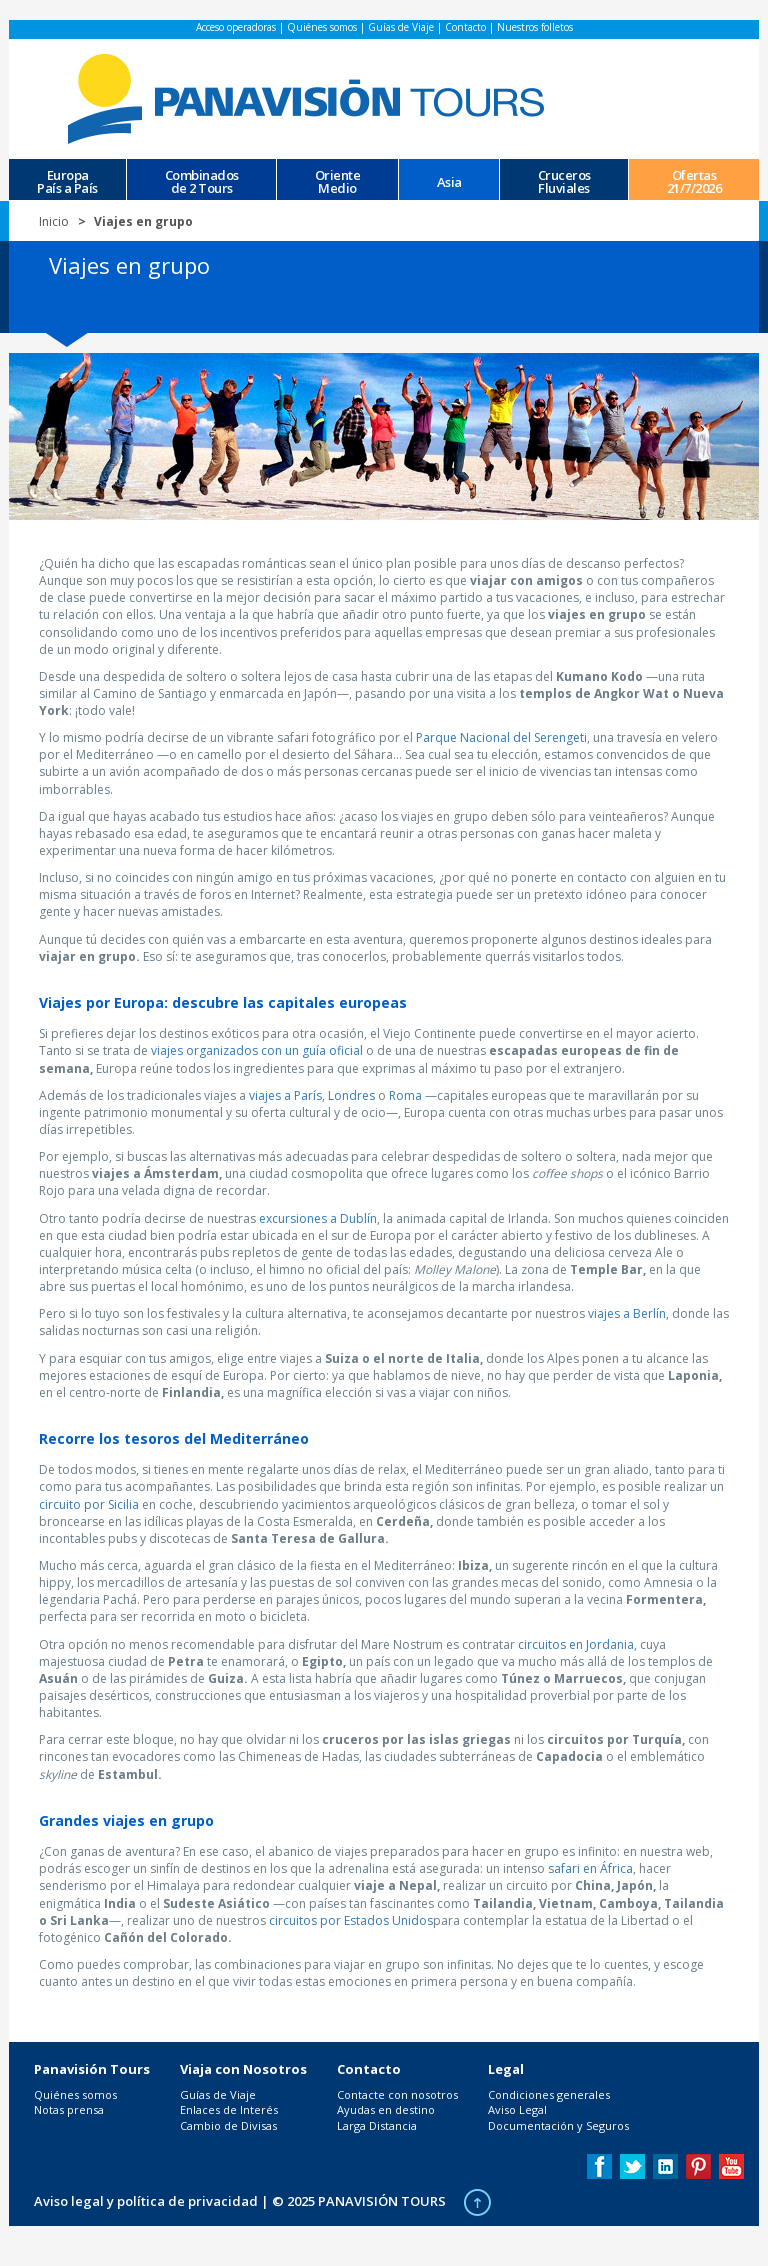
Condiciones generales (549, 2094)
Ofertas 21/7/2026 (694, 180)
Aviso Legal (517, 2109)
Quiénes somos (322, 27)
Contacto (465, 27)
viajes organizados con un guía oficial (257, 1050)
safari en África (590, 1868)
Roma (405, 1095)
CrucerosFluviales (564, 180)
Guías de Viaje (401, 27)
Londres (351, 1095)
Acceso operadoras (236, 27)
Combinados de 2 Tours (202, 180)
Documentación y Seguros (558, 2125)
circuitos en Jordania (576, 1644)
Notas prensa (69, 2109)
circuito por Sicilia (89, 1504)
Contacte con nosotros (397, 2094)
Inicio (54, 221)
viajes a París (285, 1095)
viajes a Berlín (627, 1313)
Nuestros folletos (535, 27)
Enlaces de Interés (229, 2109)
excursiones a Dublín (318, 1218)
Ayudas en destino (386, 2109)
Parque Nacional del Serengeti (501, 737)
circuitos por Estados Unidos (351, 1920)
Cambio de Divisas (228, 2125)
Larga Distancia (377, 2125)
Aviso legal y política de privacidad (146, 2201)
